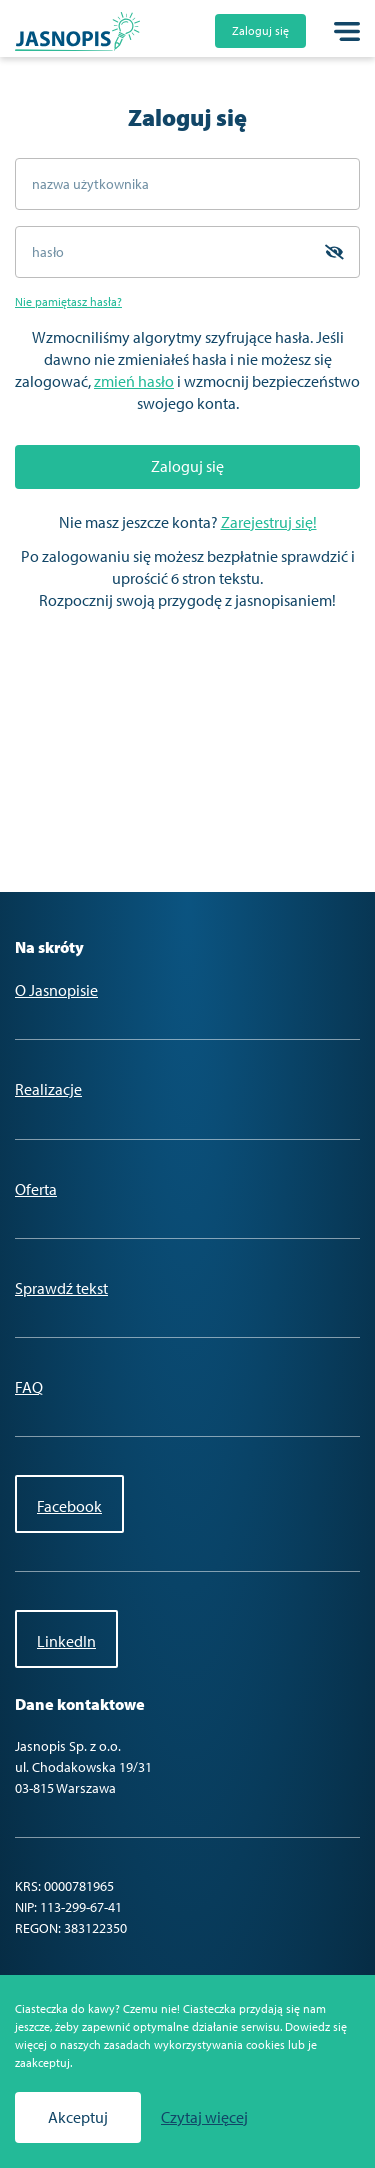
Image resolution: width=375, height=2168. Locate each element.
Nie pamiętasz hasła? (68, 301)
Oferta (36, 1189)
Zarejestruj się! (269, 522)
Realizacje (48, 1089)
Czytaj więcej (204, 2117)
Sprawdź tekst (61, 1288)
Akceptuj (78, 2117)
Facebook (69, 1506)
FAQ (29, 1387)
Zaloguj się (260, 30)
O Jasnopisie (56, 990)
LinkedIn (66, 1641)
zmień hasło (134, 381)
